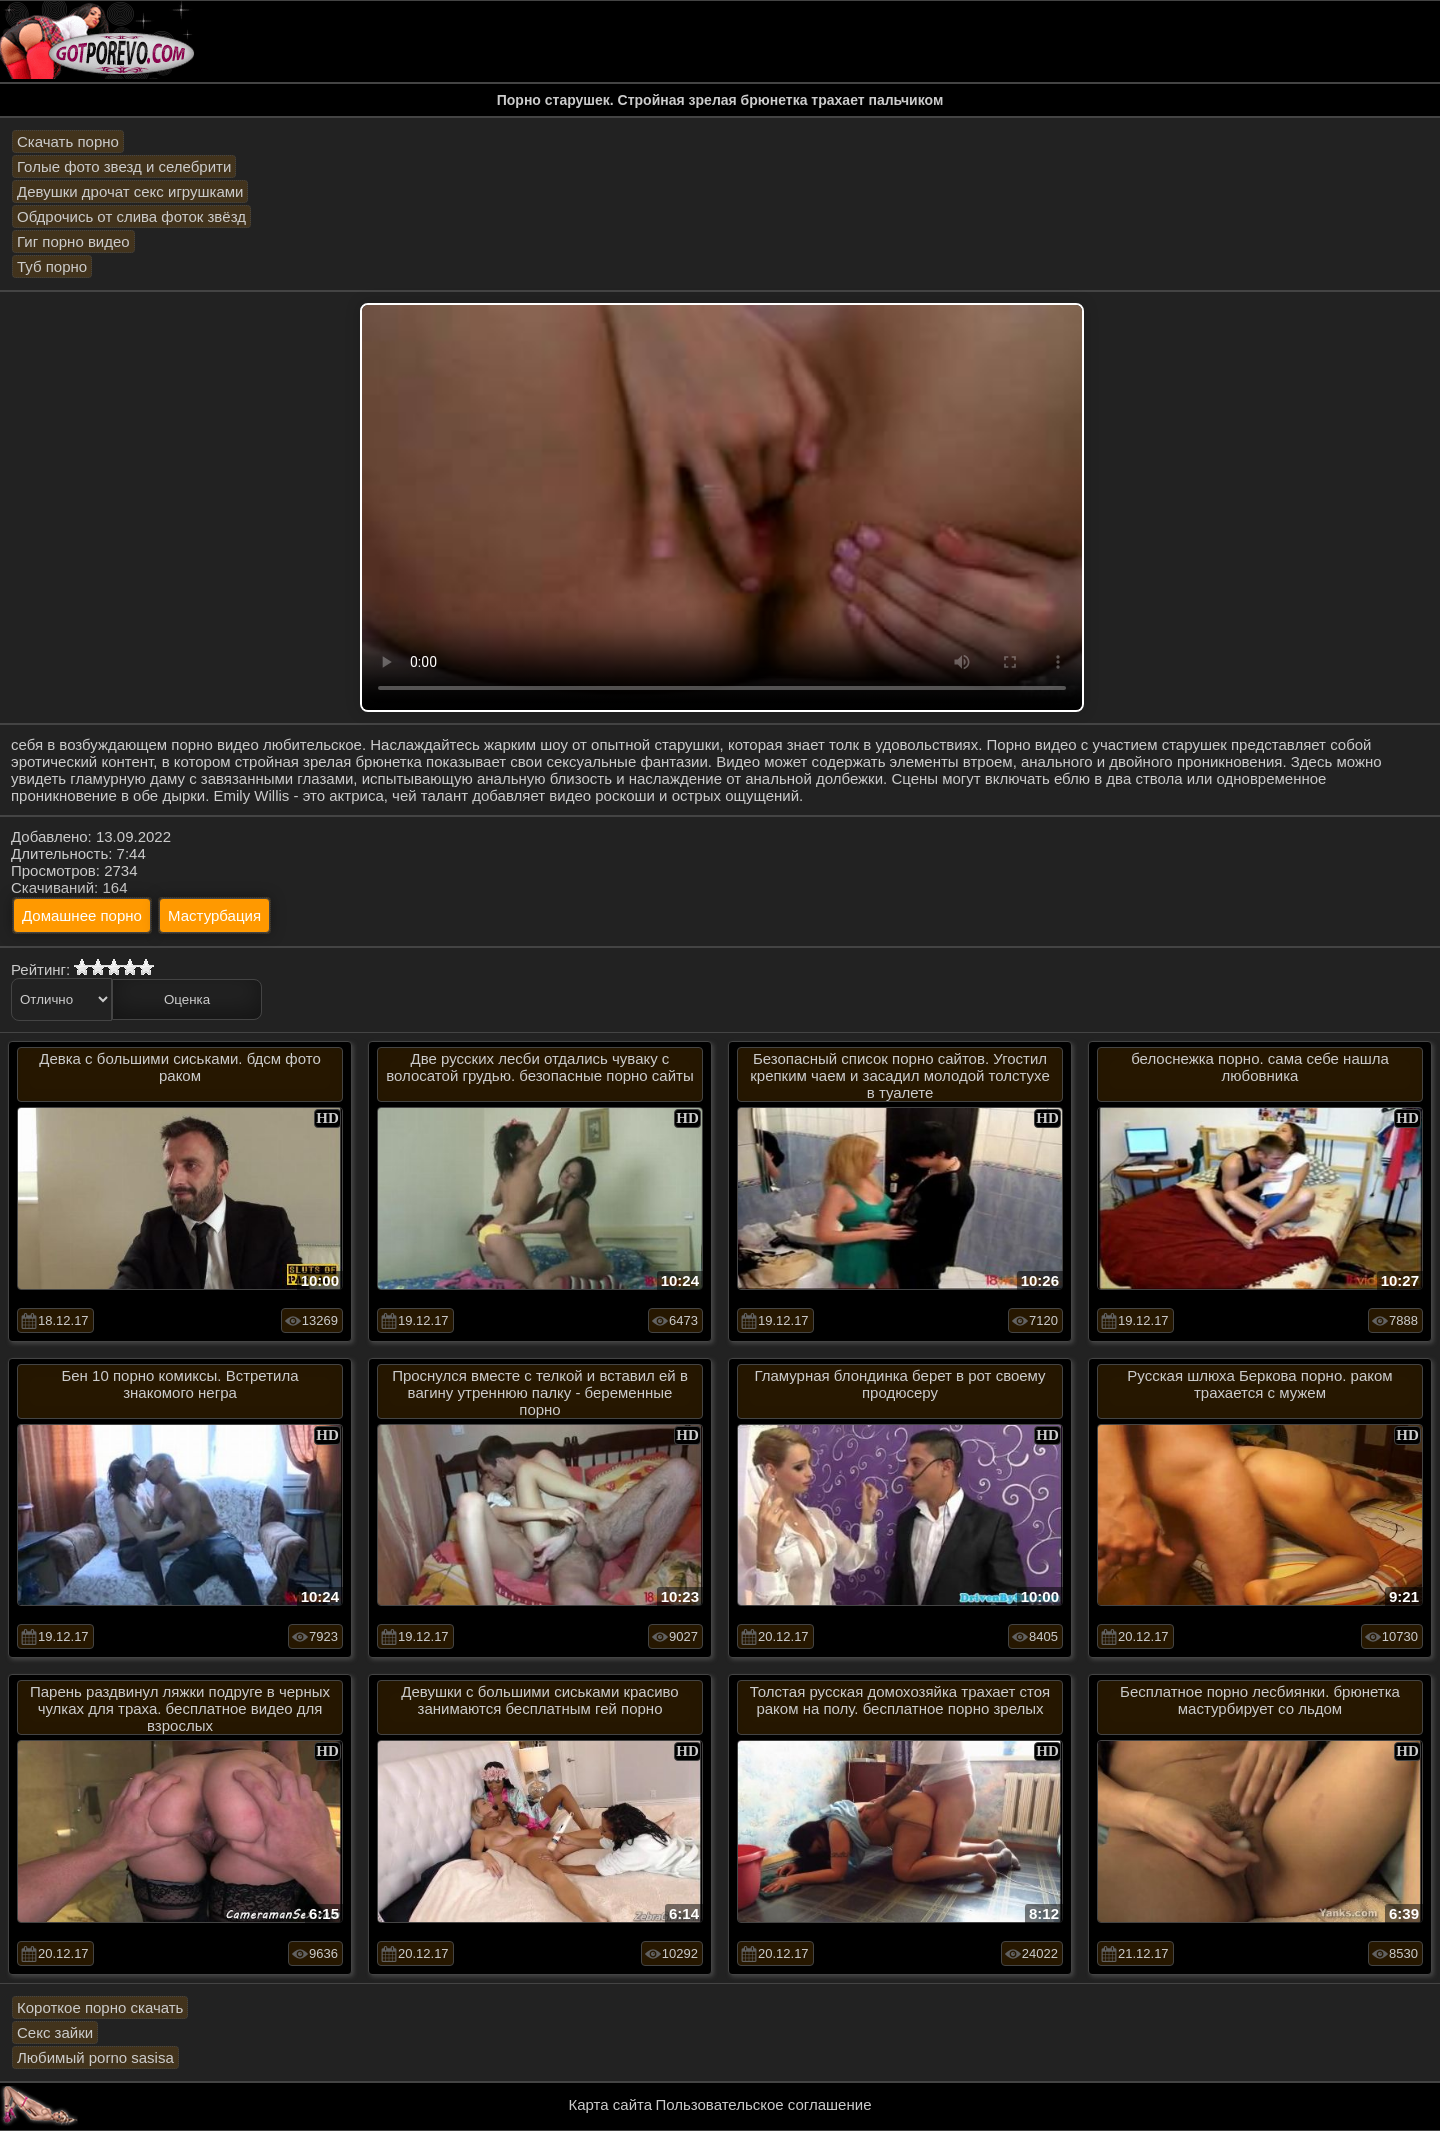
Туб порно (52, 266)
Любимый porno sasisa (95, 2057)
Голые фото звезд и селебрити (124, 166)
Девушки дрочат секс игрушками (130, 191)
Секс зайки (55, 2032)
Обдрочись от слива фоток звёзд (131, 216)
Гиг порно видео (73, 241)
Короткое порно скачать (100, 2007)
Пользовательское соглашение (763, 2104)
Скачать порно (68, 141)
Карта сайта (611, 2104)
